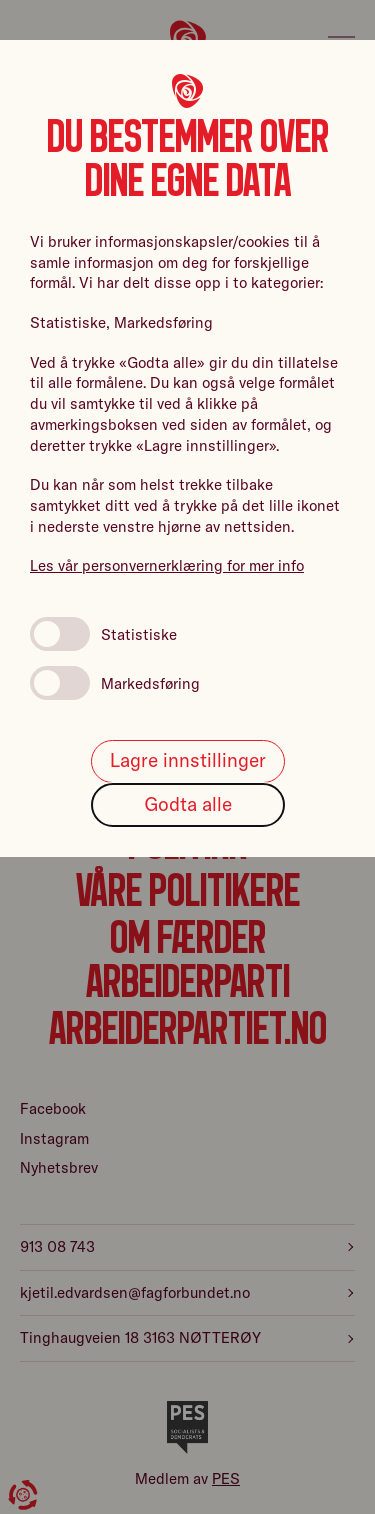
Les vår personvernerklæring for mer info (167, 565)
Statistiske (103, 634)
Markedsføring (115, 683)
